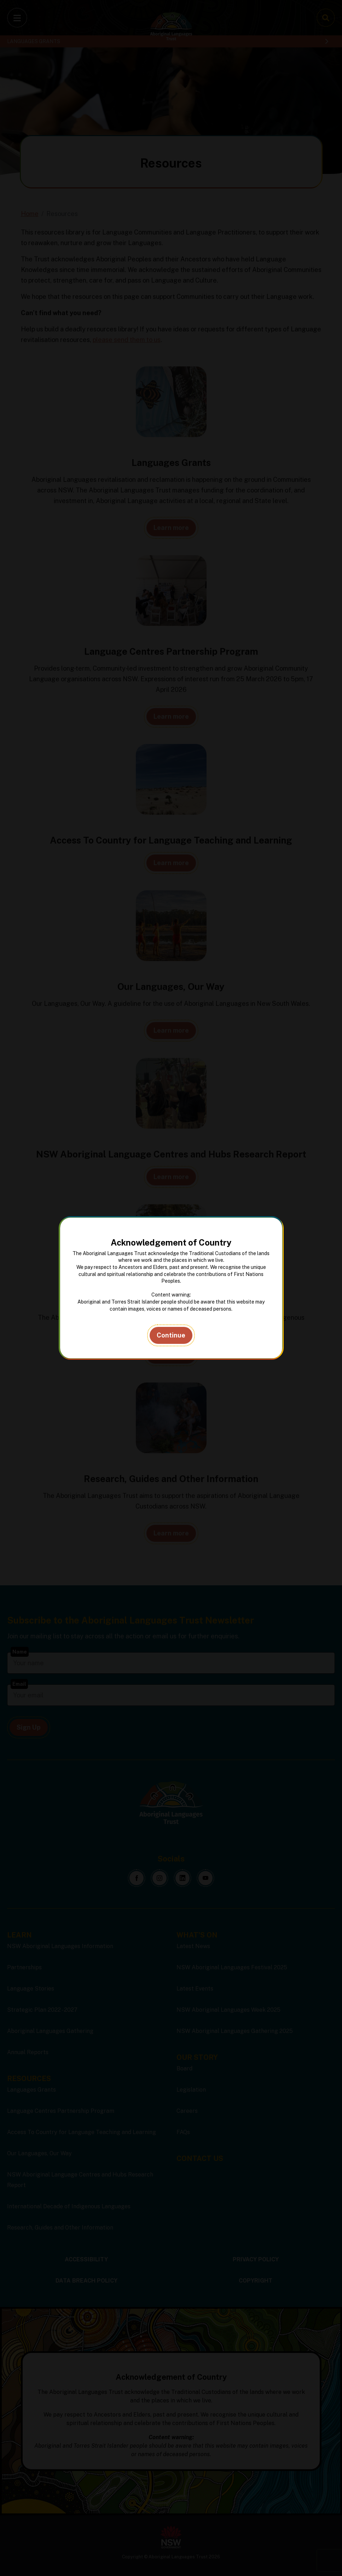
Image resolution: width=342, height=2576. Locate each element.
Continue (171, 1335)
